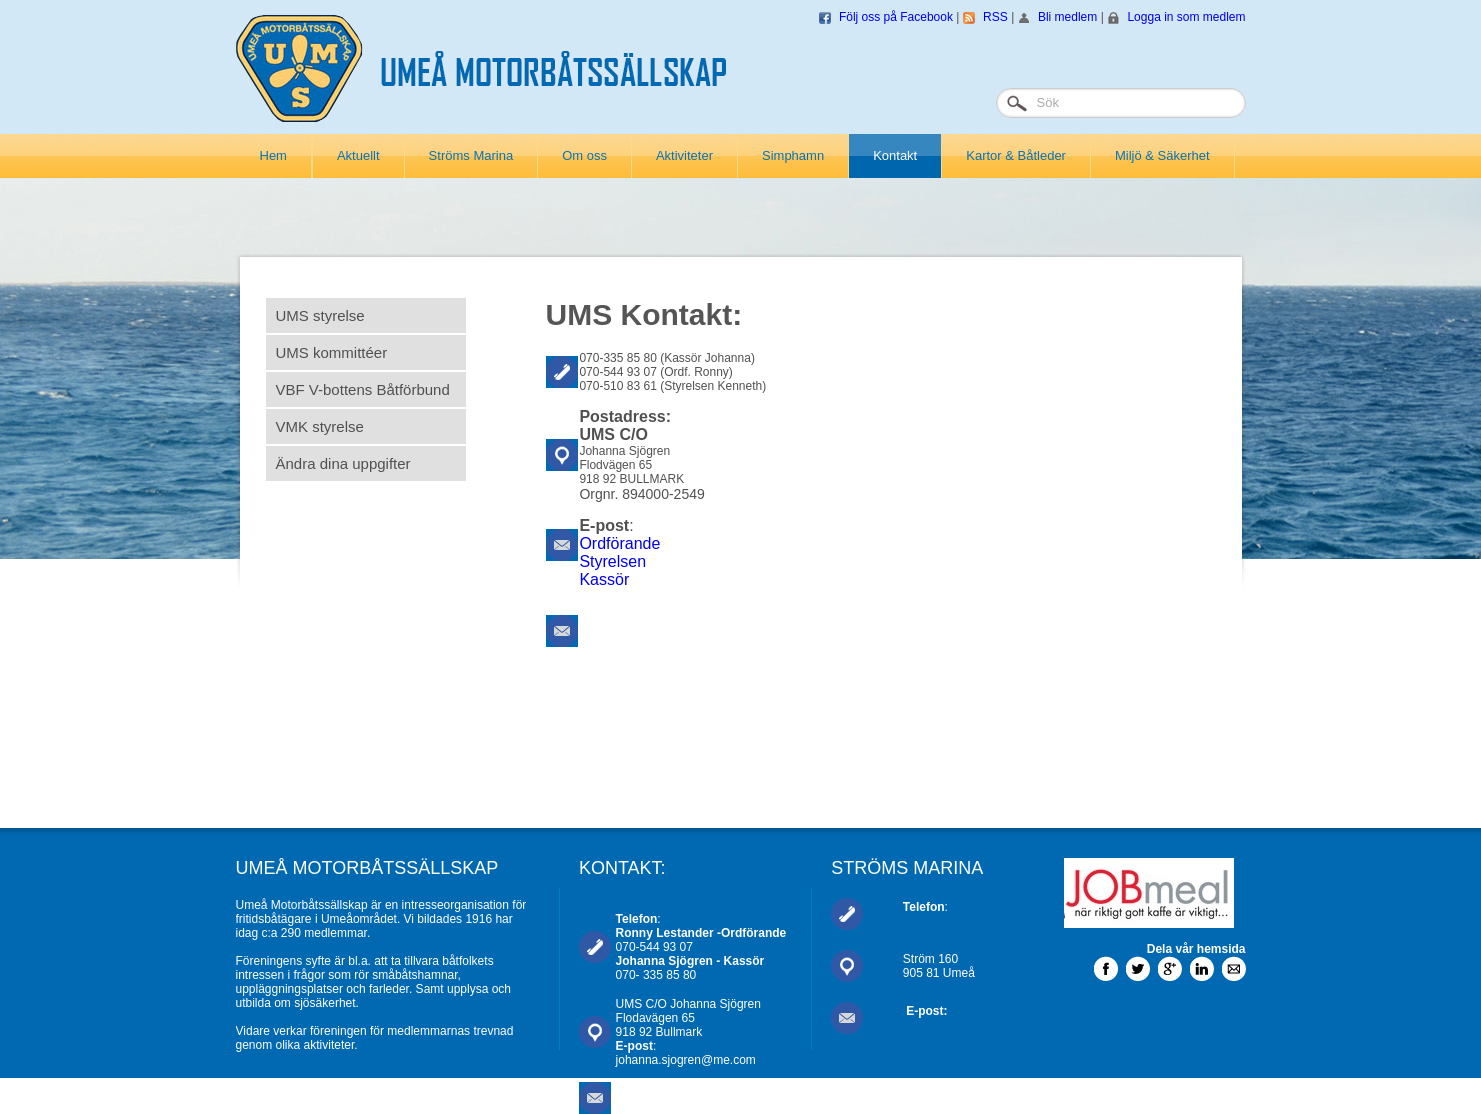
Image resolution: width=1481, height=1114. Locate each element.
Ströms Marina (471, 155)
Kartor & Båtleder (1016, 155)
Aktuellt (358, 155)
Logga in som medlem (1186, 17)
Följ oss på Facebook (896, 17)
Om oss (584, 155)
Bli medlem (1067, 17)
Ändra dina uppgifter (343, 463)
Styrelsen (612, 561)
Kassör (604, 579)
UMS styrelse (320, 315)
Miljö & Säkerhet (1162, 155)
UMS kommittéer (332, 352)
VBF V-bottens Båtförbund (363, 389)
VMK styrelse (320, 426)
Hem (273, 155)
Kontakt (895, 155)
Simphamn (793, 155)
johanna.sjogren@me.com (686, 1060)
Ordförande (619, 543)
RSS (995, 17)
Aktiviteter (684, 155)
